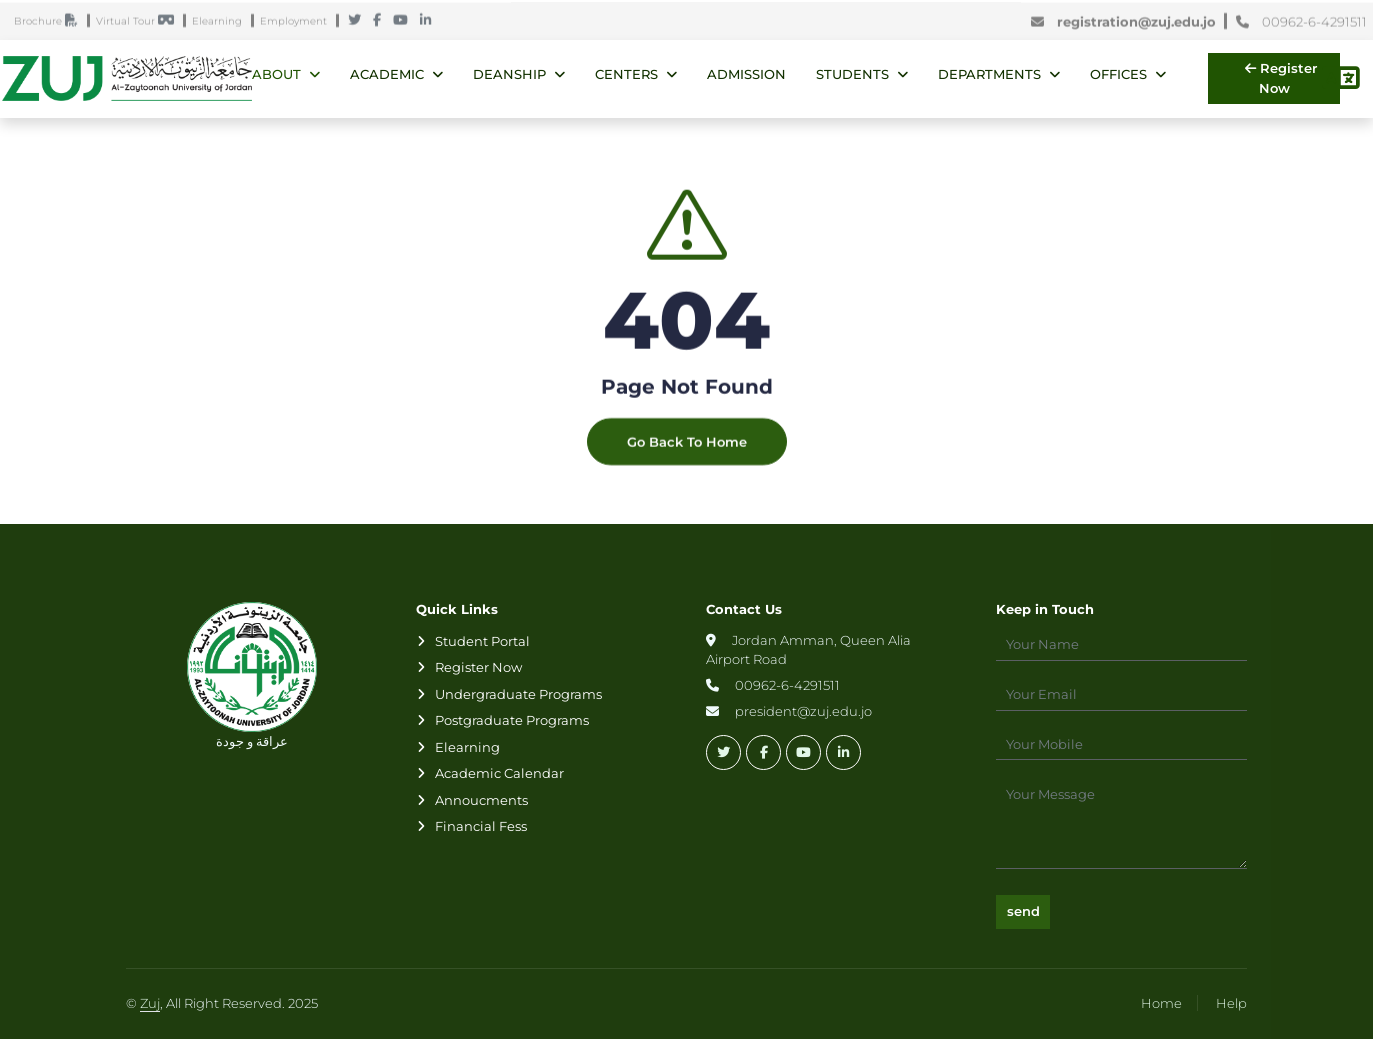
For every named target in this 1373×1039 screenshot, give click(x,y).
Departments (989, 74)
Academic (387, 74)
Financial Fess (481, 826)
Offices (1118, 74)
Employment (298, 23)
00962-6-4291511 (1301, 24)
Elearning (221, 23)
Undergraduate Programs (518, 694)
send (1023, 911)
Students (852, 74)
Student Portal (482, 641)
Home (1161, 1003)
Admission (746, 74)
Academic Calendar (499, 773)
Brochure (50, 23)
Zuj (150, 1003)
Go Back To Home (687, 464)
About (276, 74)
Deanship (509, 74)
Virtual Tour (139, 23)
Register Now (1281, 78)
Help (1231, 1003)
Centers (626, 74)
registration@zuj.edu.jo (1127, 24)
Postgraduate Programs (512, 720)
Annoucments (481, 800)
